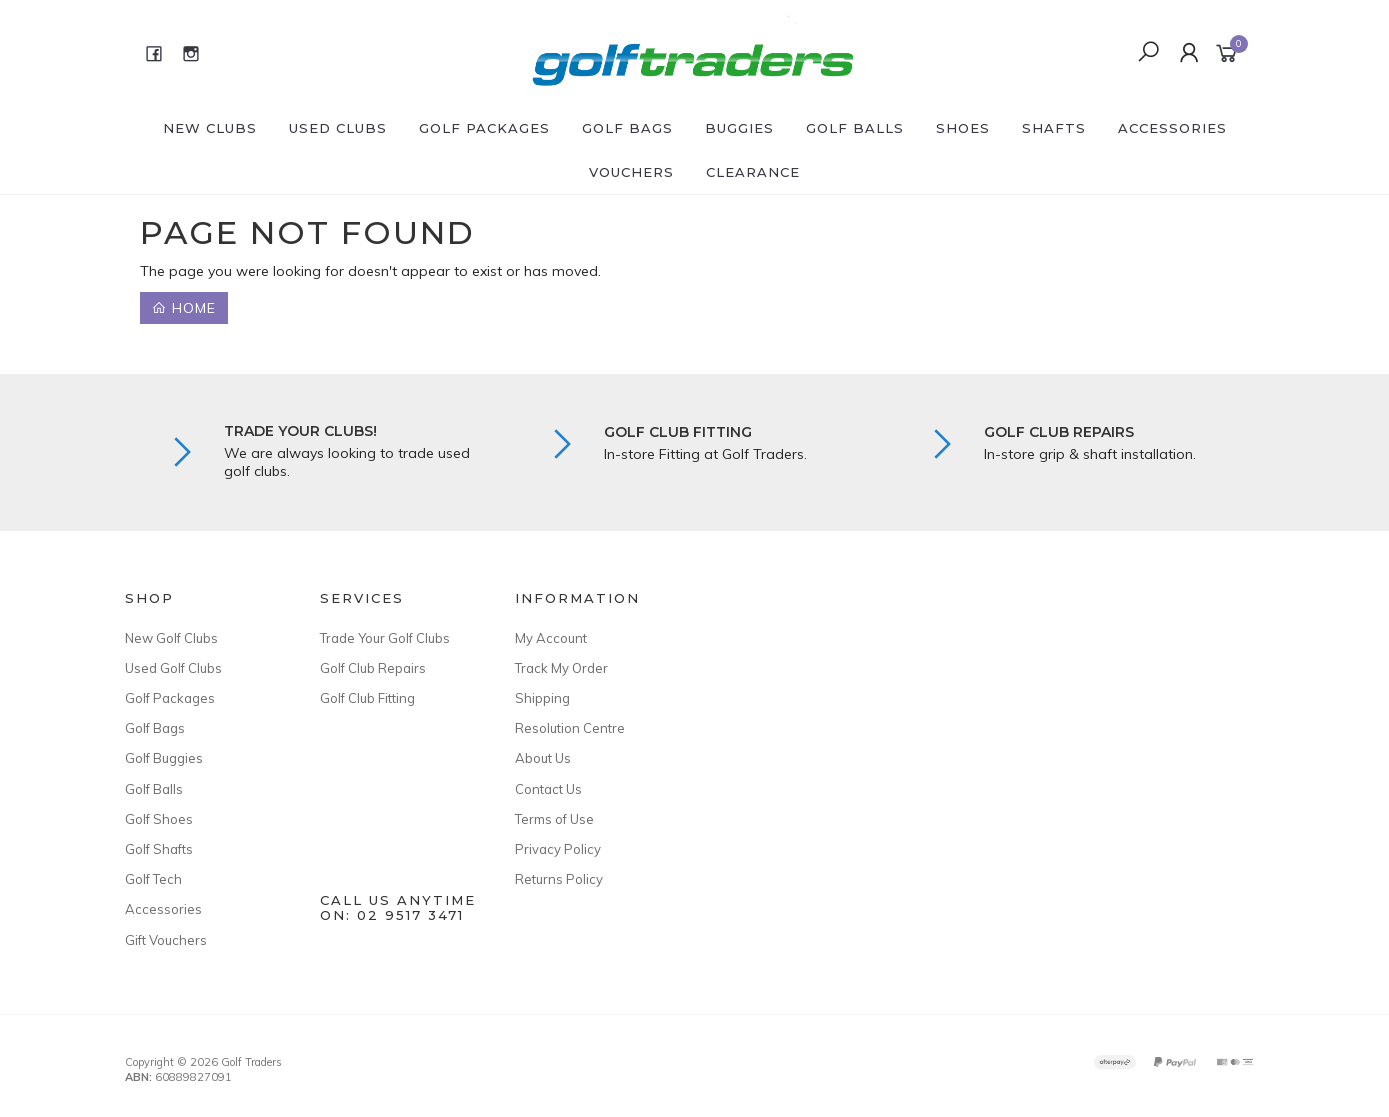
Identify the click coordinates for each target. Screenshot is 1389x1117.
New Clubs (210, 128)
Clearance (753, 172)
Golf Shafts (159, 849)
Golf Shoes (159, 819)
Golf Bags (627, 128)
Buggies (739, 128)
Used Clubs (338, 128)
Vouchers (631, 172)
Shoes (963, 128)
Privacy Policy (558, 849)
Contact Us (548, 789)
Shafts (1054, 128)
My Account (551, 638)
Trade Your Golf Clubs (385, 638)
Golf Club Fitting (367, 698)
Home (184, 308)
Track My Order (561, 668)
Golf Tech (153, 879)
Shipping (542, 698)
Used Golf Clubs (173, 668)
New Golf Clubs (171, 638)
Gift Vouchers (166, 940)
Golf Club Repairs (373, 668)
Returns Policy (559, 879)
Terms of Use (554, 819)
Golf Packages (484, 128)
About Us (543, 758)
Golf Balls (855, 128)
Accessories (1172, 128)
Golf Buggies (164, 758)
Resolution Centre (570, 728)
